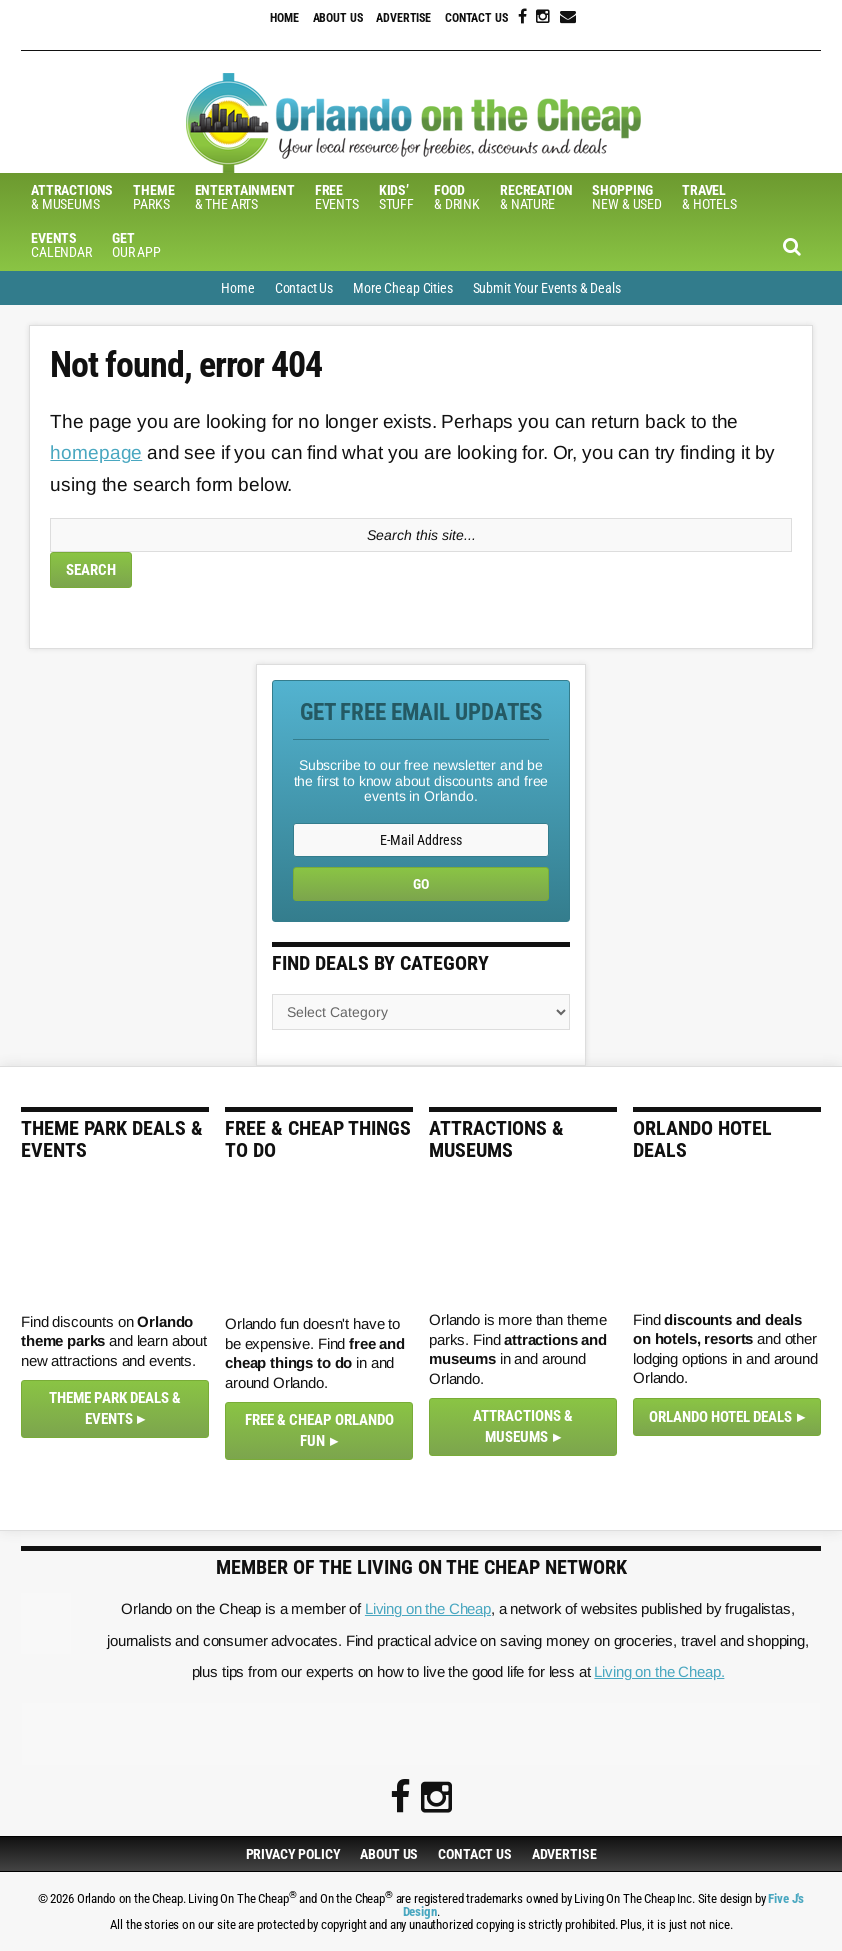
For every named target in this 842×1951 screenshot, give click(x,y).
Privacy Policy (293, 1854)
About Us (338, 18)
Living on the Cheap (428, 1608)
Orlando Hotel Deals (720, 1417)
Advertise (403, 18)
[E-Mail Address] (421, 840)
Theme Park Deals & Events (115, 1408)
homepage (96, 452)
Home (284, 18)
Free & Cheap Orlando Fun (319, 1430)
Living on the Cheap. (659, 1671)
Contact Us (476, 18)
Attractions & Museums (523, 1426)
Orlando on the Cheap (421, 123)
